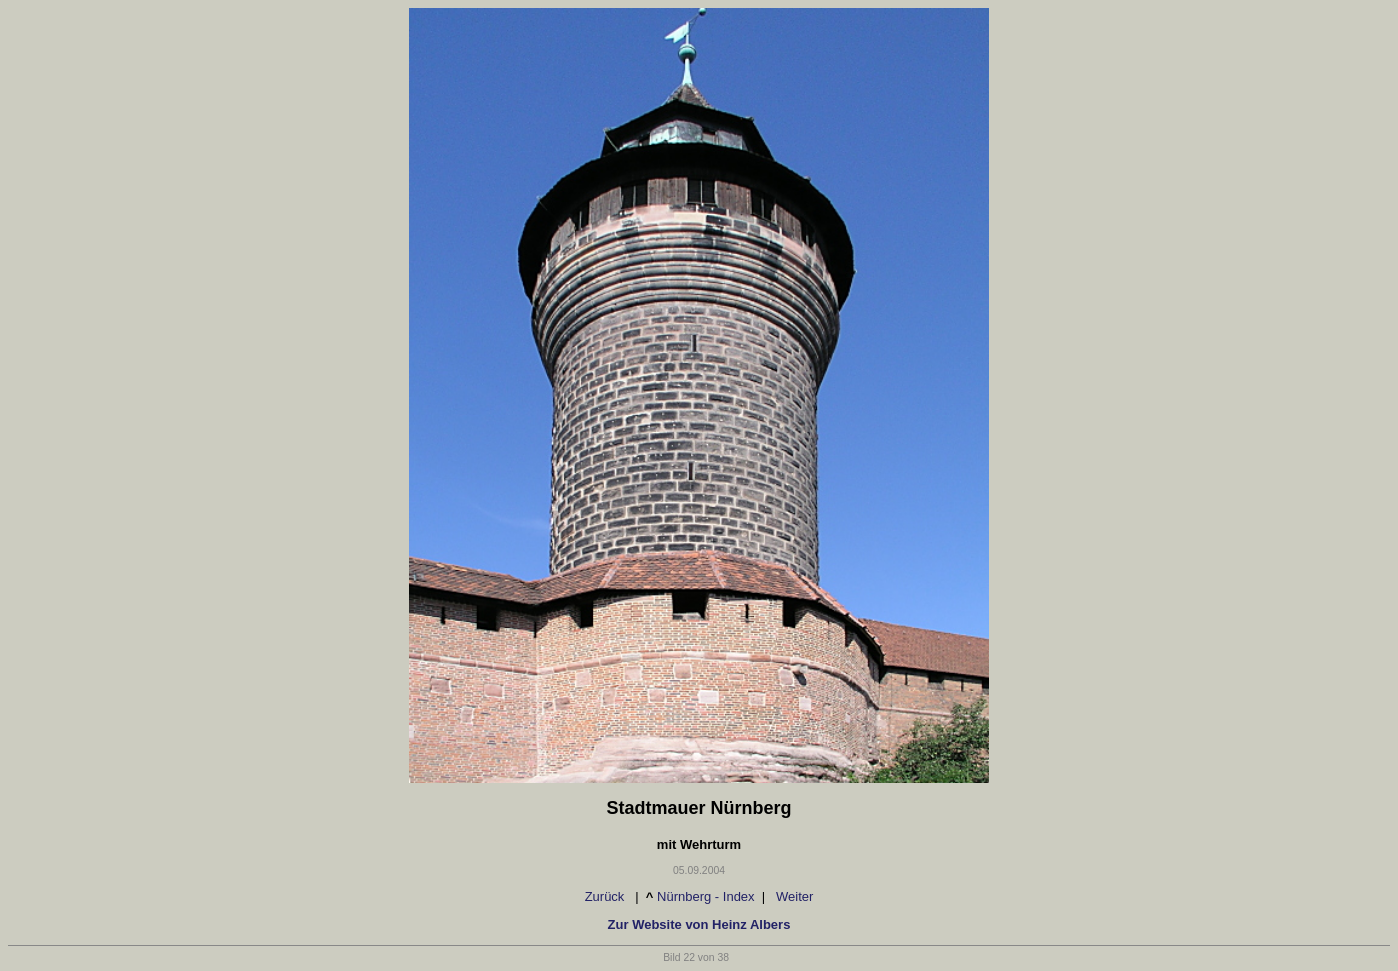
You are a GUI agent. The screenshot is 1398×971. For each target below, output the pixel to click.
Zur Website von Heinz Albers (699, 924)
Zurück (602, 896)
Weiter (796, 896)
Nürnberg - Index (706, 896)
